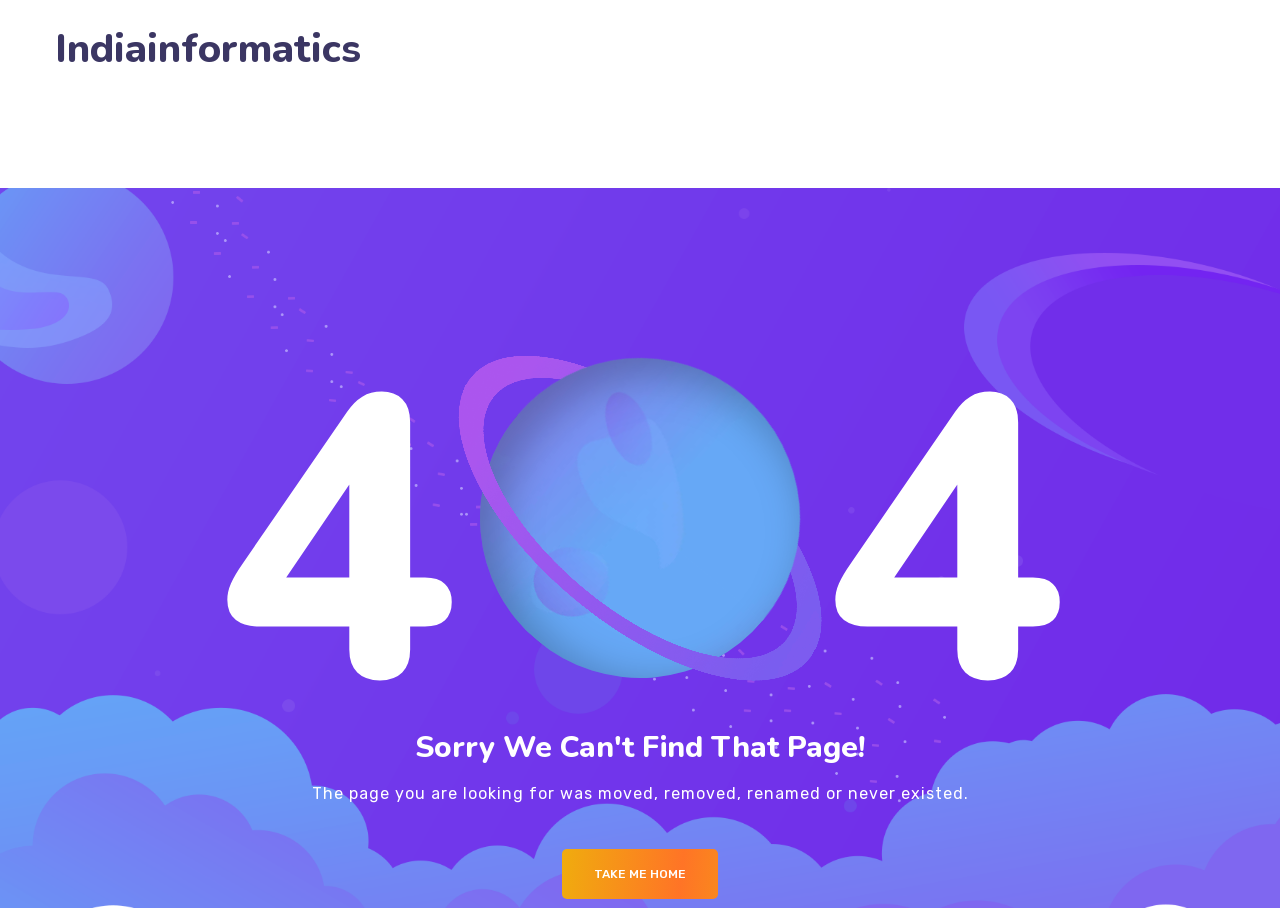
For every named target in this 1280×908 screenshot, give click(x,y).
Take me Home (640, 874)
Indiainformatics (208, 49)
